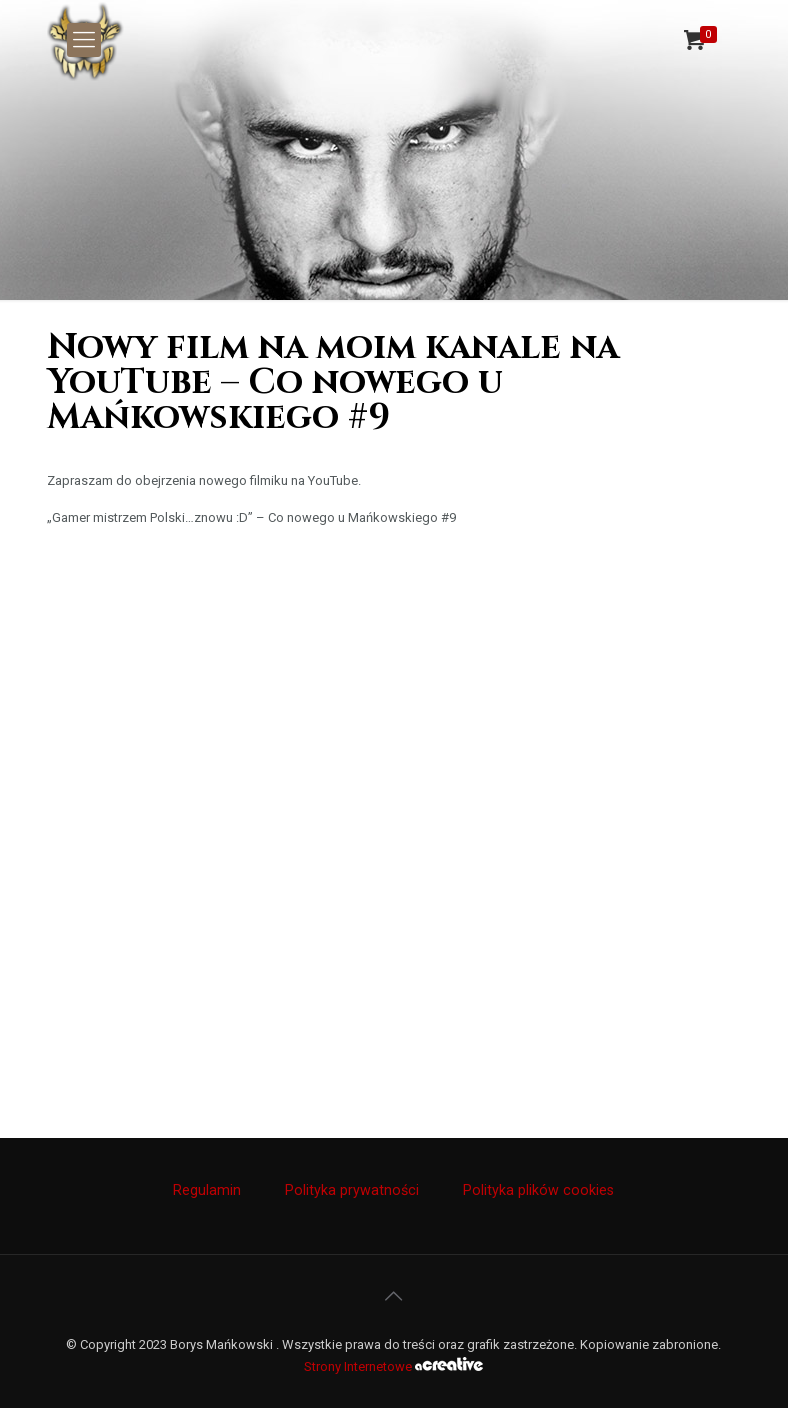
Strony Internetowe (393, 1366)
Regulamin (207, 1190)
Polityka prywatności (352, 1190)
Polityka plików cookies (538, 1190)
